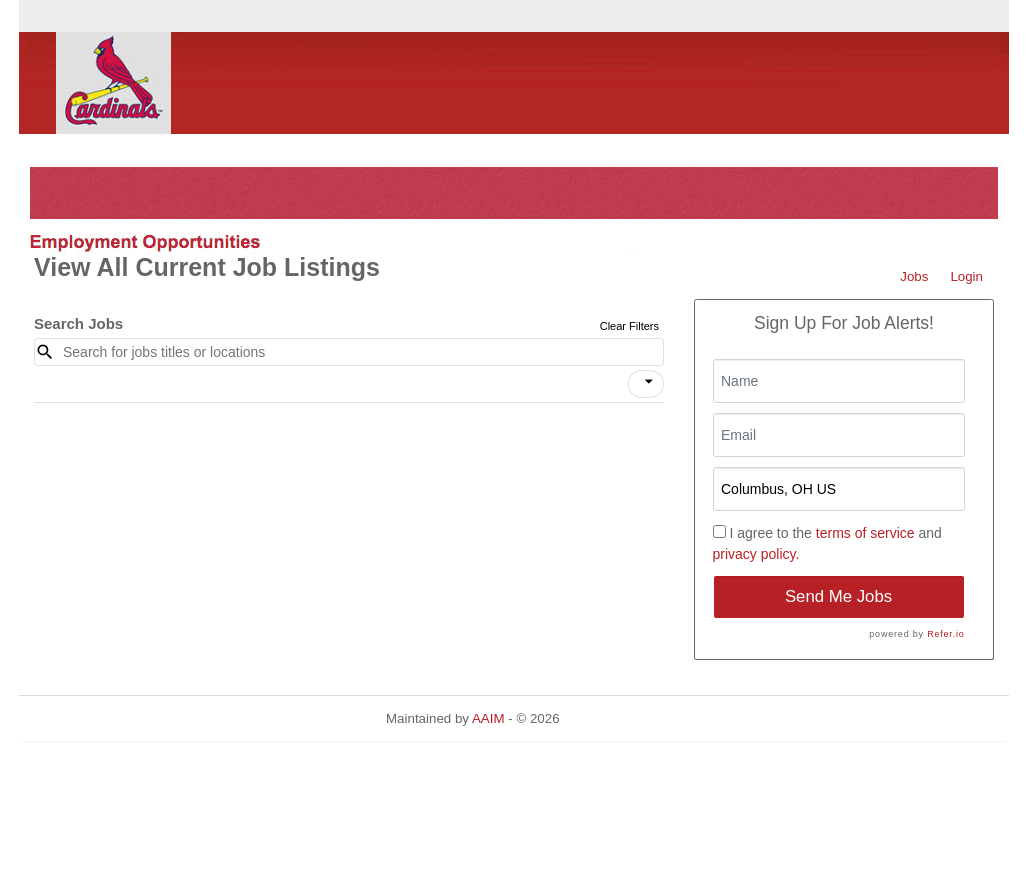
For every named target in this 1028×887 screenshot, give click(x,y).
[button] (646, 384)
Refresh (618, 718)
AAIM (488, 718)
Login (966, 276)
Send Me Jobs (838, 596)
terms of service (865, 533)
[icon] (649, 382)
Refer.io (945, 634)
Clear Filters (629, 326)
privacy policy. (756, 554)
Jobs (914, 276)
